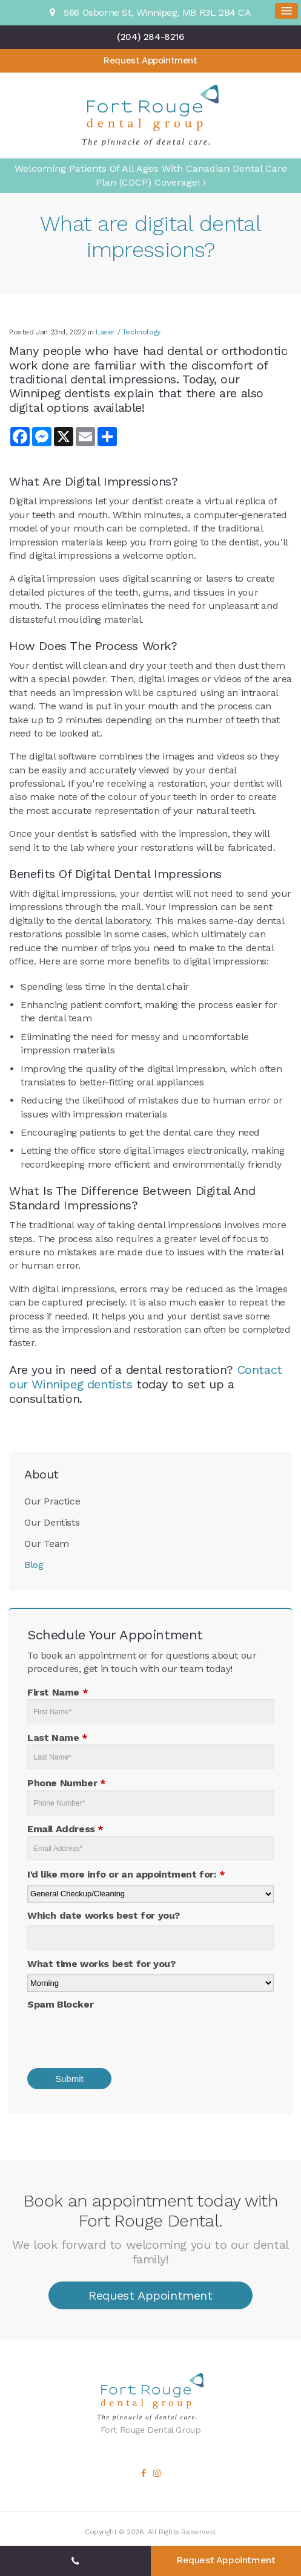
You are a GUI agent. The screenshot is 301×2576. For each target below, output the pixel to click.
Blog (33, 1564)
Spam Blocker (60, 2004)
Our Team (46, 1543)
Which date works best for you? (103, 1915)
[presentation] (107, 2035)
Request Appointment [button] (150, 60)
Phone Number (66, 1783)
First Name (57, 1692)
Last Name (57, 1737)
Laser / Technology (128, 332)
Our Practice (52, 1501)
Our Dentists (51, 1522)
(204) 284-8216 (150, 36)
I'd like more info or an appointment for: (126, 1874)
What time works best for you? (101, 1963)
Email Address (65, 1829)
